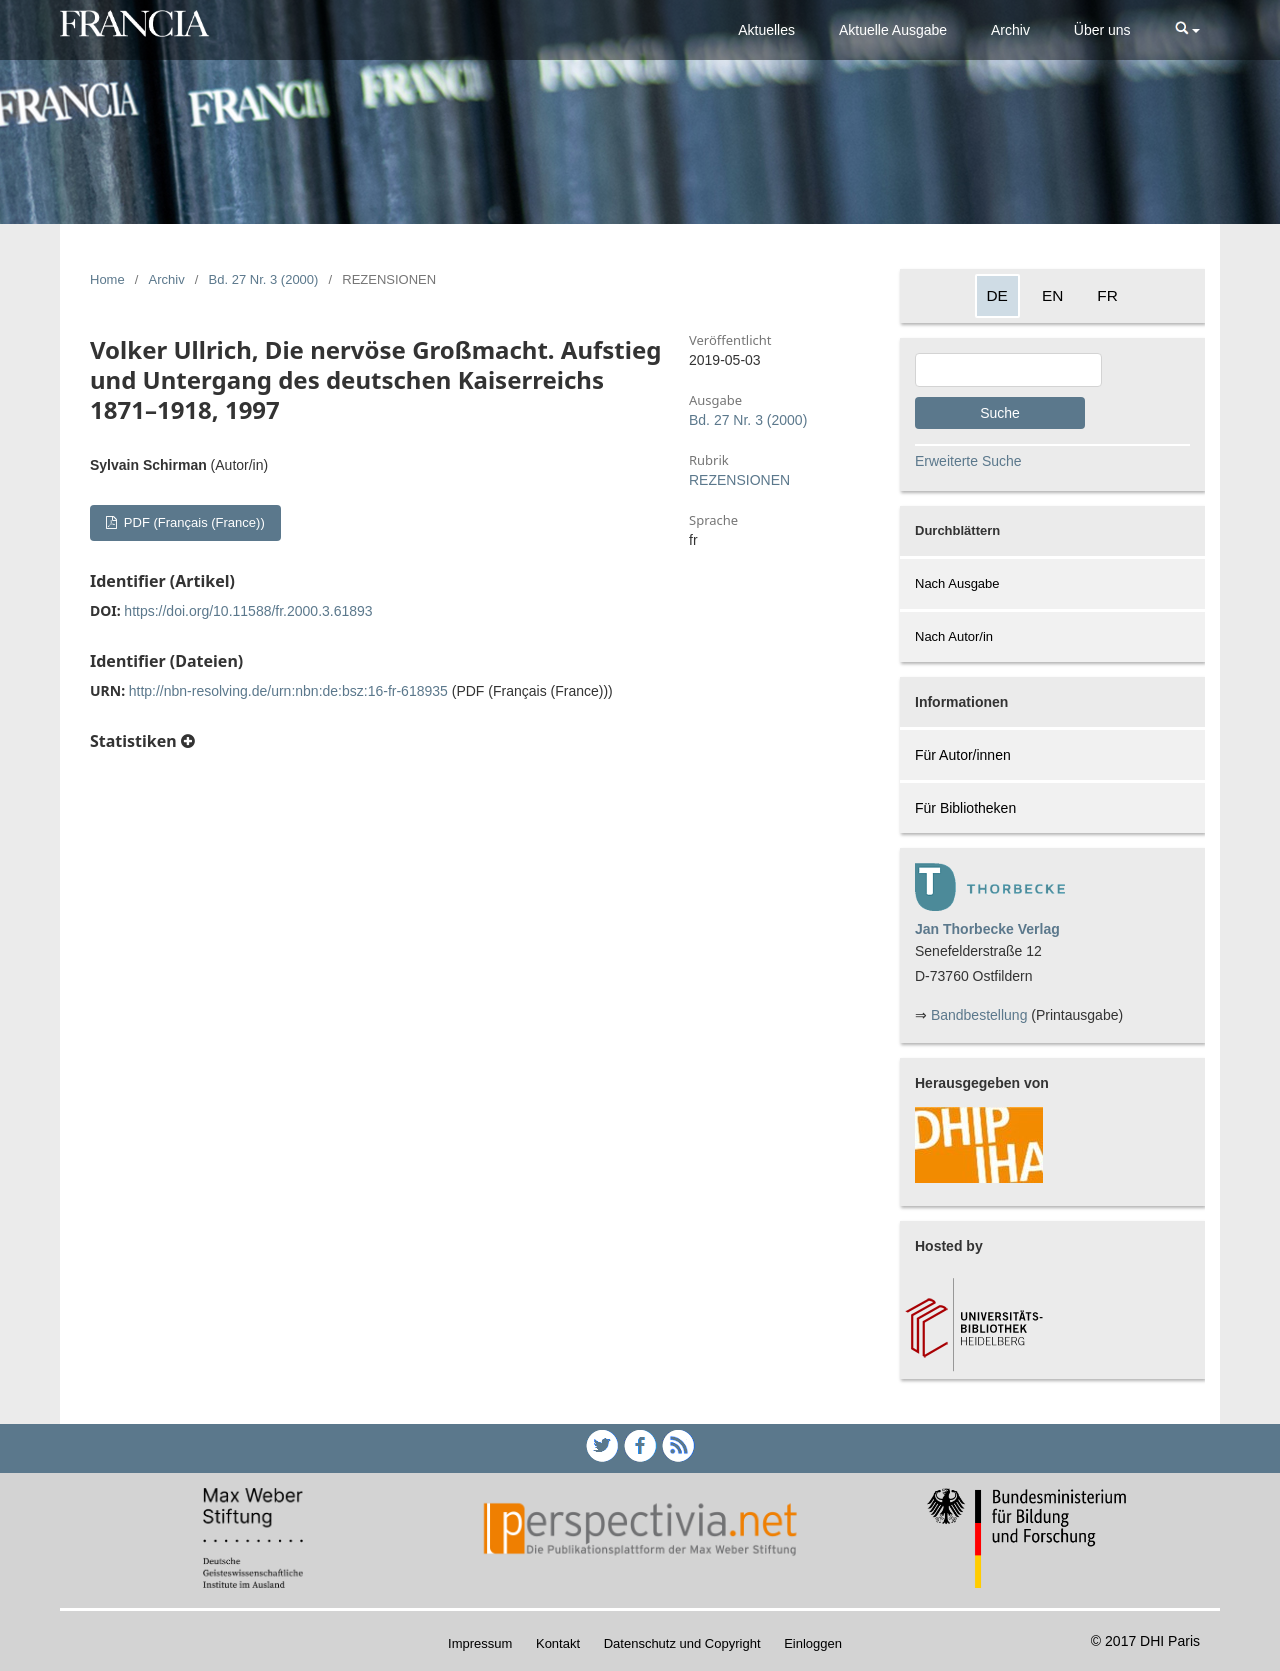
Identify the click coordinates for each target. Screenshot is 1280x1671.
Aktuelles (766, 30)
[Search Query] (1008, 370)
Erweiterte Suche (968, 461)
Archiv (1010, 30)
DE (997, 295)
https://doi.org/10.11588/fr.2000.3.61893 (248, 611)
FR (1107, 295)
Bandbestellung (979, 1015)
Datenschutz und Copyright (682, 1643)
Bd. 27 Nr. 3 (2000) (264, 279)
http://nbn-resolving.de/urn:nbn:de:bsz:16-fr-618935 (288, 691)
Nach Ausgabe (957, 583)
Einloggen (813, 1643)
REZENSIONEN (739, 480)
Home (107, 279)
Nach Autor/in (954, 636)
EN (1052, 295)
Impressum (480, 1643)
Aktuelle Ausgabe (893, 30)
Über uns (1102, 30)
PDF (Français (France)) (192, 522)
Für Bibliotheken (965, 808)
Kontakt (558, 1643)
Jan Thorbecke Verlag (987, 929)
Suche (1000, 413)
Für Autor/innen (963, 755)
